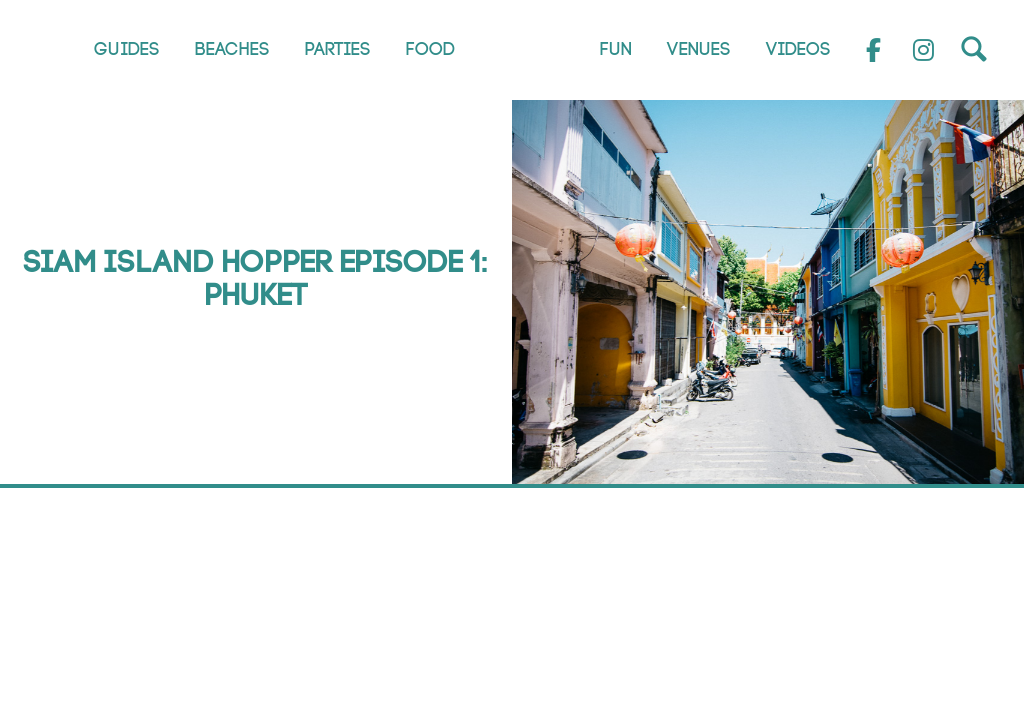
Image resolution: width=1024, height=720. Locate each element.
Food (430, 49)
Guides (127, 49)
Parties (338, 49)
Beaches (232, 49)
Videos (798, 49)
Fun (616, 49)
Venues (699, 49)
